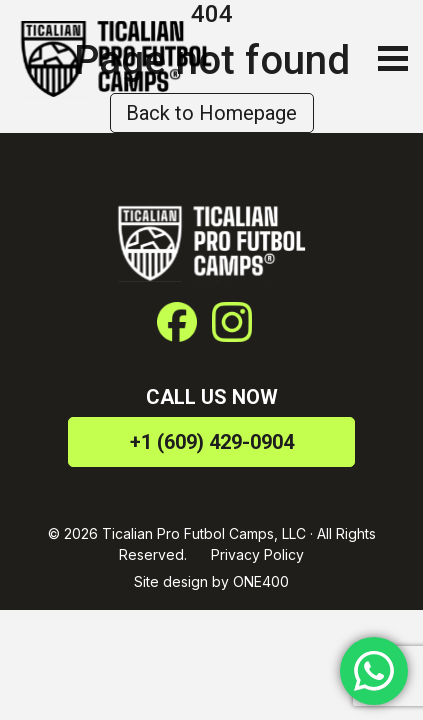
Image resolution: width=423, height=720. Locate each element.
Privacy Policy (257, 554)
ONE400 (261, 581)
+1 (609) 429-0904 (212, 442)
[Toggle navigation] (388, 58)
